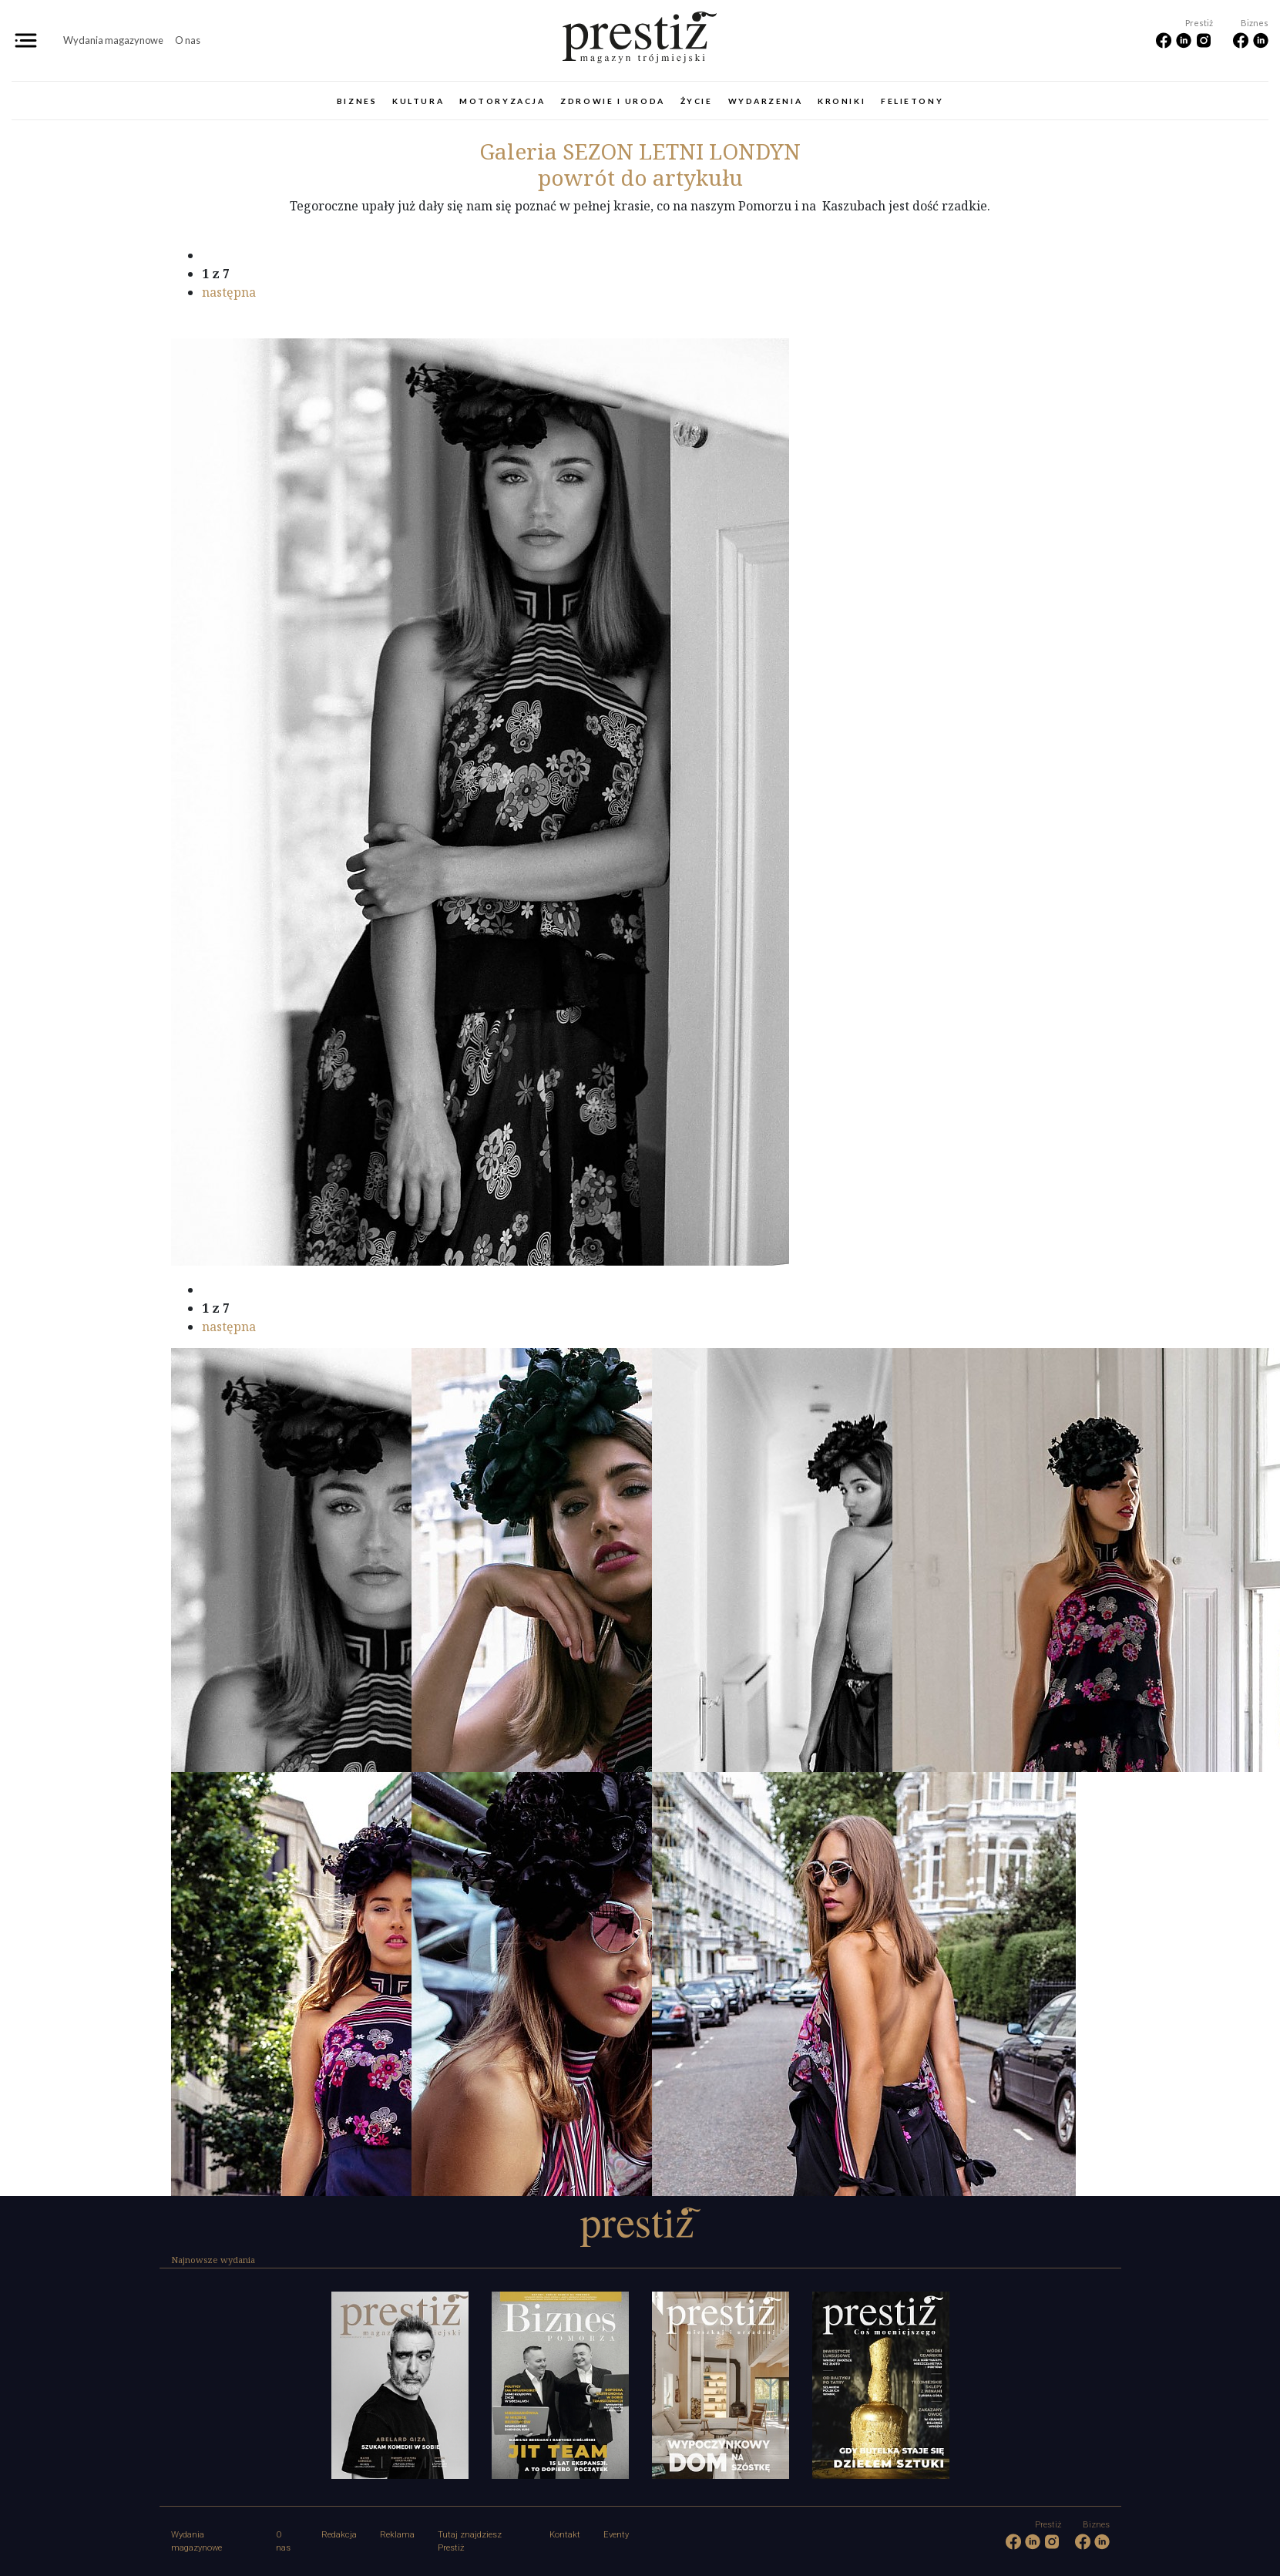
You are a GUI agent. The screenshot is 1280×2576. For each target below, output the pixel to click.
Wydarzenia (765, 101)
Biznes (357, 101)
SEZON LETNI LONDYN (640, 151)
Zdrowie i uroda (612, 101)
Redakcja (339, 2535)
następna (229, 292)
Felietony (912, 101)
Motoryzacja (502, 101)
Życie (696, 101)
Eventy (616, 2535)
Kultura (418, 101)
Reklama (397, 2535)
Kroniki (841, 101)
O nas (187, 40)
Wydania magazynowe (113, 40)
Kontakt (564, 2535)
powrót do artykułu (640, 177)
